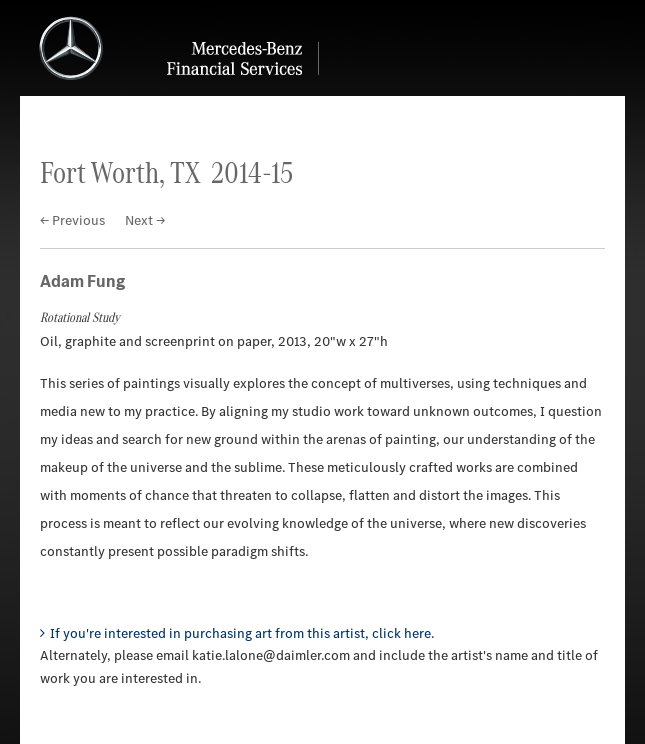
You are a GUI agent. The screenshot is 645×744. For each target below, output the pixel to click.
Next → (145, 220)
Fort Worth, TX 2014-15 (166, 172)
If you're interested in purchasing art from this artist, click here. (242, 633)
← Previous (72, 220)
